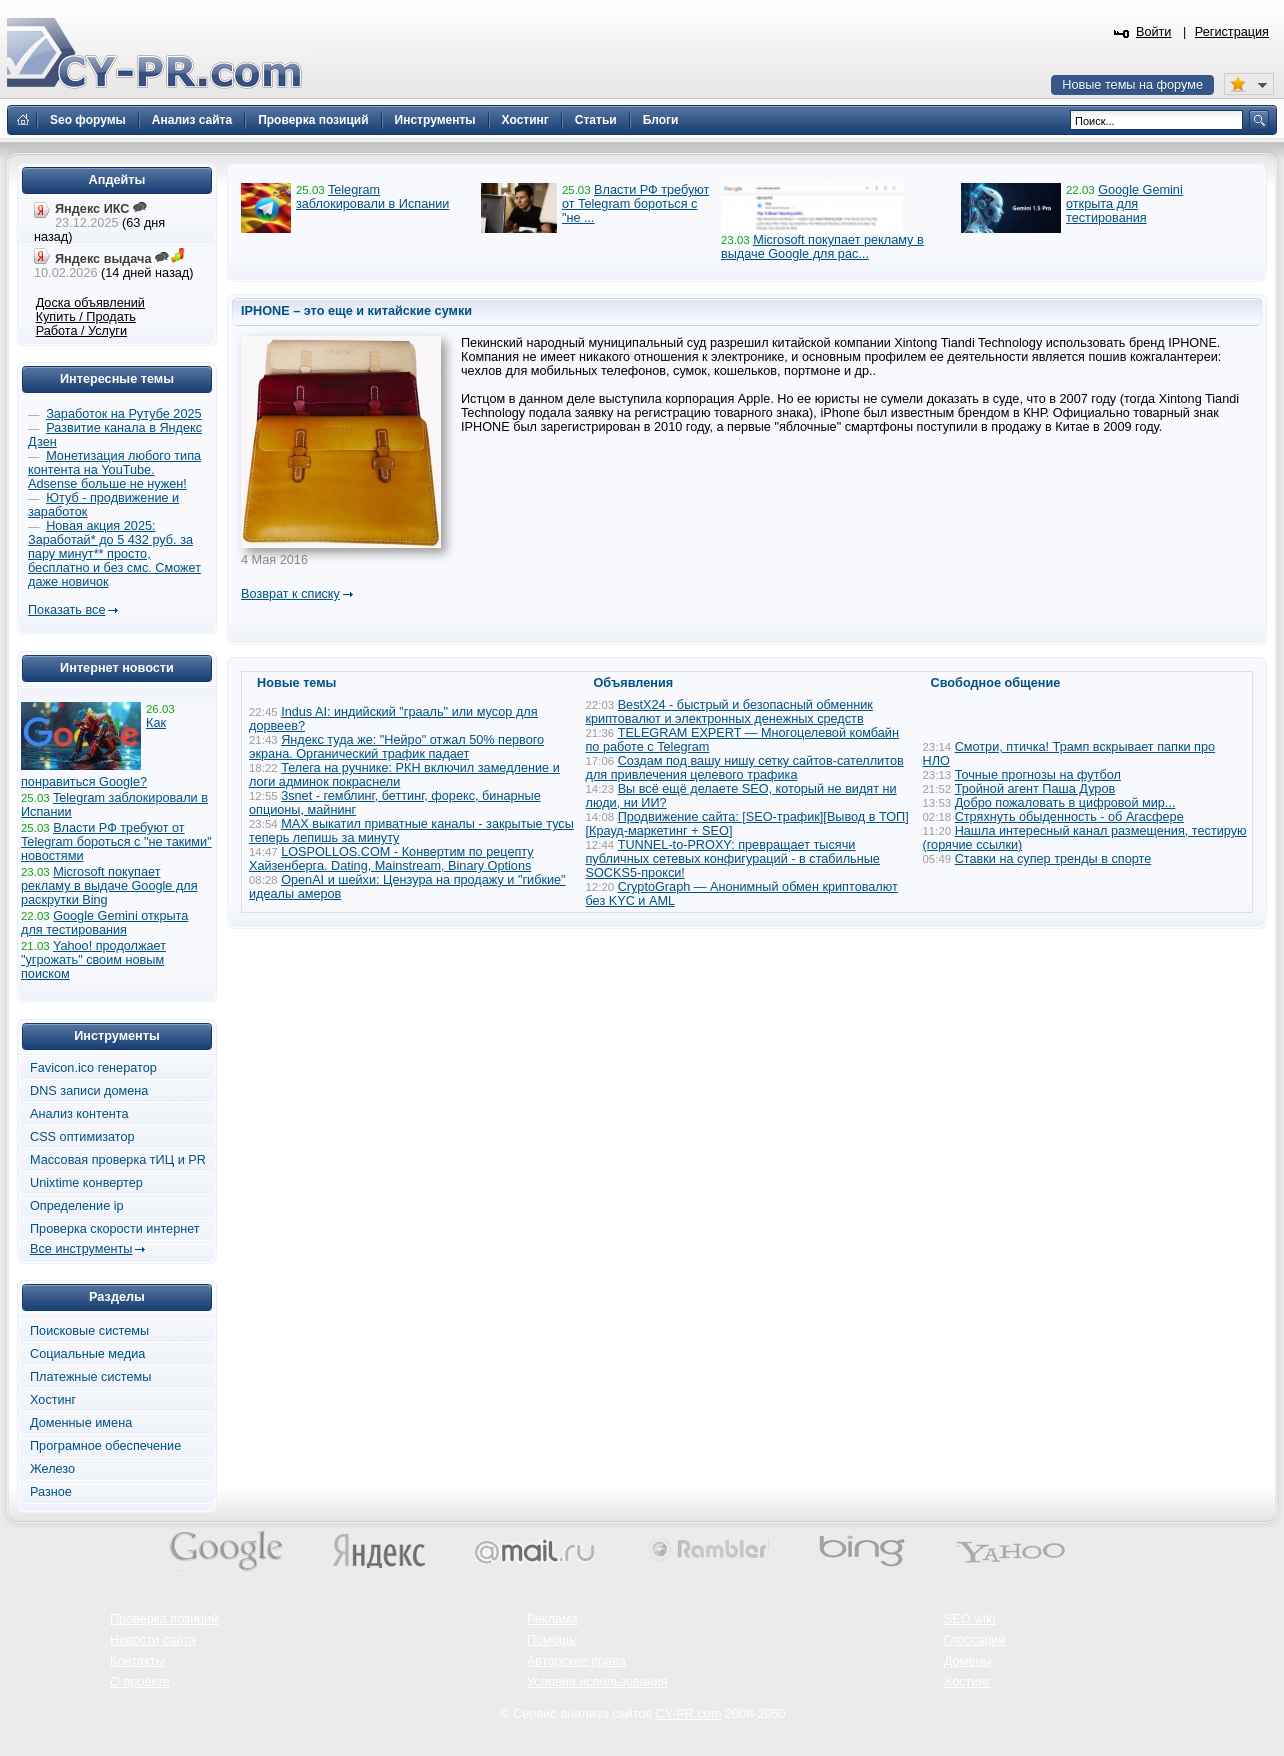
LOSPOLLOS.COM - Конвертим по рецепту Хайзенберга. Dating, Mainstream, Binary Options (391, 859)
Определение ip (77, 1206)
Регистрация (1232, 32)
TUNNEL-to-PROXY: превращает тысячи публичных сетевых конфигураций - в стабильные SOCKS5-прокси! (733, 859)
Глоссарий (975, 1640)
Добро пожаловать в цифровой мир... (1065, 803)
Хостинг (53, 1400)
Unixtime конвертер (86, 1183)
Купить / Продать (86, 317)
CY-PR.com (689, 1714)
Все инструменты (81, 1249)
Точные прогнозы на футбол (1038, 775)
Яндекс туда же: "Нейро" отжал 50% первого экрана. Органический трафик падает (396, 747)
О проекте (140, 1682)
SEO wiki (969, 1619)
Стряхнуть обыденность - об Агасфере (1069, 817)
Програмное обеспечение (105, 1446)
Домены (968, 1661)
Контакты (137, 1661)
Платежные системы (90, 1377)
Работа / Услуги (81, 331)
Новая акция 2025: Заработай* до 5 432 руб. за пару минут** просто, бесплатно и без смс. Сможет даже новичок (114, 554)
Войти (1154, 32)
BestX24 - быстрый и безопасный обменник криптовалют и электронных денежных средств (729, 712)
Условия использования (597, 1682)
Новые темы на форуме (1132, 85)
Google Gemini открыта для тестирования (1124, 204)
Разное (51, 1492)
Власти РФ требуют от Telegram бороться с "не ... (635, 204)
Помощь (551, 1640)
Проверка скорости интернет (115, 1229)
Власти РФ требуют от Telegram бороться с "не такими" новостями (116, 842)
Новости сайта (153, 1640)
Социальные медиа (87, 1354)
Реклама (552, 1619)
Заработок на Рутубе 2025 (123, 414)
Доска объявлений (90, 303)
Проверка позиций (164, 1619)
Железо (52, 1469)
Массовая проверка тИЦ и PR (118, 1160)
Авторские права (576, 1661)
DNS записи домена (89, 1091)
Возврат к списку (290, 594)
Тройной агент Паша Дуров (1035, 789)
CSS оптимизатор (82, 1137)
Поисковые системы (89, 1331)
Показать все (66, 610)
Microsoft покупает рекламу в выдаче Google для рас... (822, 247)
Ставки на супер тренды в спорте (1053, 859)
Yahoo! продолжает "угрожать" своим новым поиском (93, 960)
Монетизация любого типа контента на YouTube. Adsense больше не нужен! (114, 470)
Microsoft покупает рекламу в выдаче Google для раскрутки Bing (109, 886)
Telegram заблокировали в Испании (372, 197)
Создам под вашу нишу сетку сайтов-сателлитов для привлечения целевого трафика (745, 768)
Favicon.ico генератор (93, 1068)
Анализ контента (79, 1114)
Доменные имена (81, 1423)
